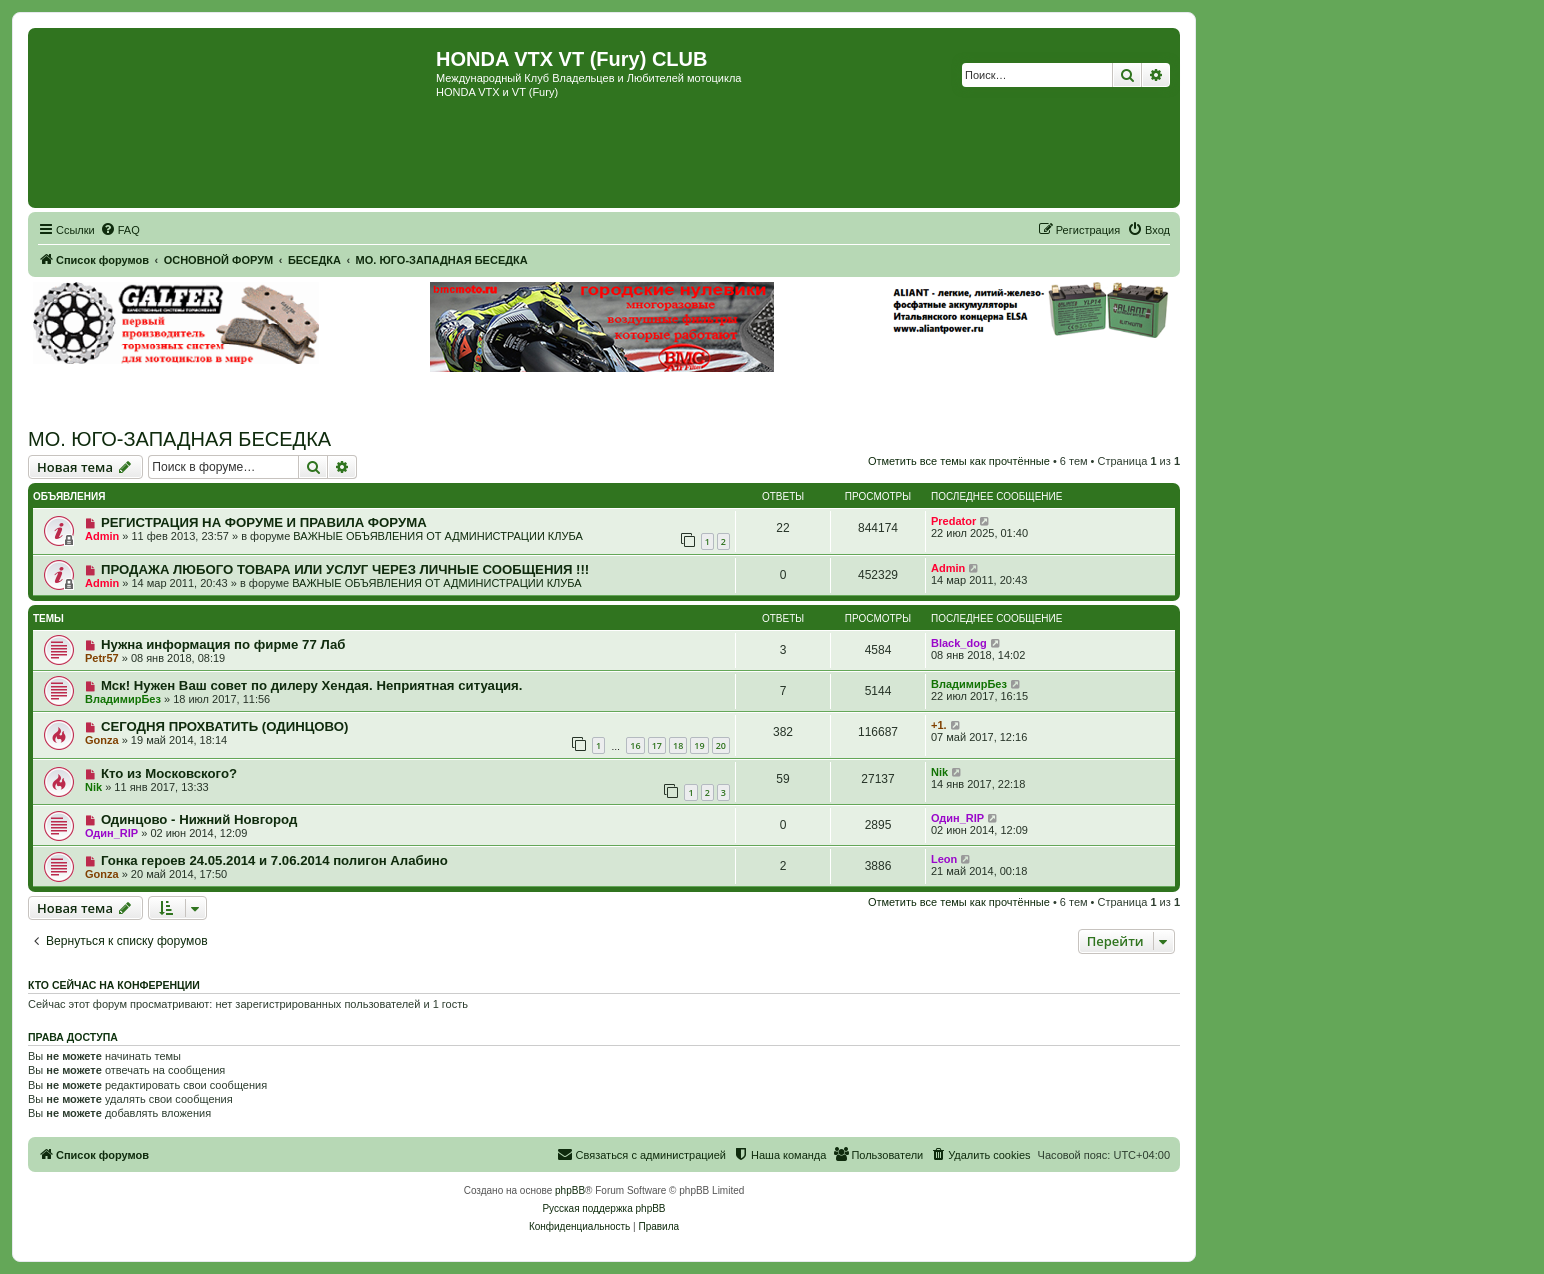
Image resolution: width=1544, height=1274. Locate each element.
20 (721, 745)
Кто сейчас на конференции (114, 985)
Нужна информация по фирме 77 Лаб (223, 644)
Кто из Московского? (169, 773)
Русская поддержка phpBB (603, 1208)
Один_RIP (111, 833)
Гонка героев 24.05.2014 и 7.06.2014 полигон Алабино (274, 860)
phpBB (570, 1190)
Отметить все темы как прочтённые (959, 461)
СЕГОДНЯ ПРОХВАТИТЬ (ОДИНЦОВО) (225, 726)
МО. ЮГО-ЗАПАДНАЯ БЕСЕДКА (179, 439)
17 (657, 745)
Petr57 (102, 658)
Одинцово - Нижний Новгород (199, 819)
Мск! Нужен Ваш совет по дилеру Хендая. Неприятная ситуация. (312, 685)
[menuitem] (120, 230)
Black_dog (959, 643)
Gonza (102, 740)
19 (699, 745)
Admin (102, 536)
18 (678, 745)
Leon (944, 859)
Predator (953, 521)
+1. (939, 725)
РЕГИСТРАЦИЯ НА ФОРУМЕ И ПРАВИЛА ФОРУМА (264, 522)
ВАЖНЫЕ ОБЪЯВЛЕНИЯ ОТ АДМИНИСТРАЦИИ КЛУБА (437, 536)
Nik (93, 787)
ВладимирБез (123, 699)
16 (635, 745)
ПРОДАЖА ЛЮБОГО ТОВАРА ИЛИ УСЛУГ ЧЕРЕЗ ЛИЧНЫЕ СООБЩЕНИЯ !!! (345, 569)
